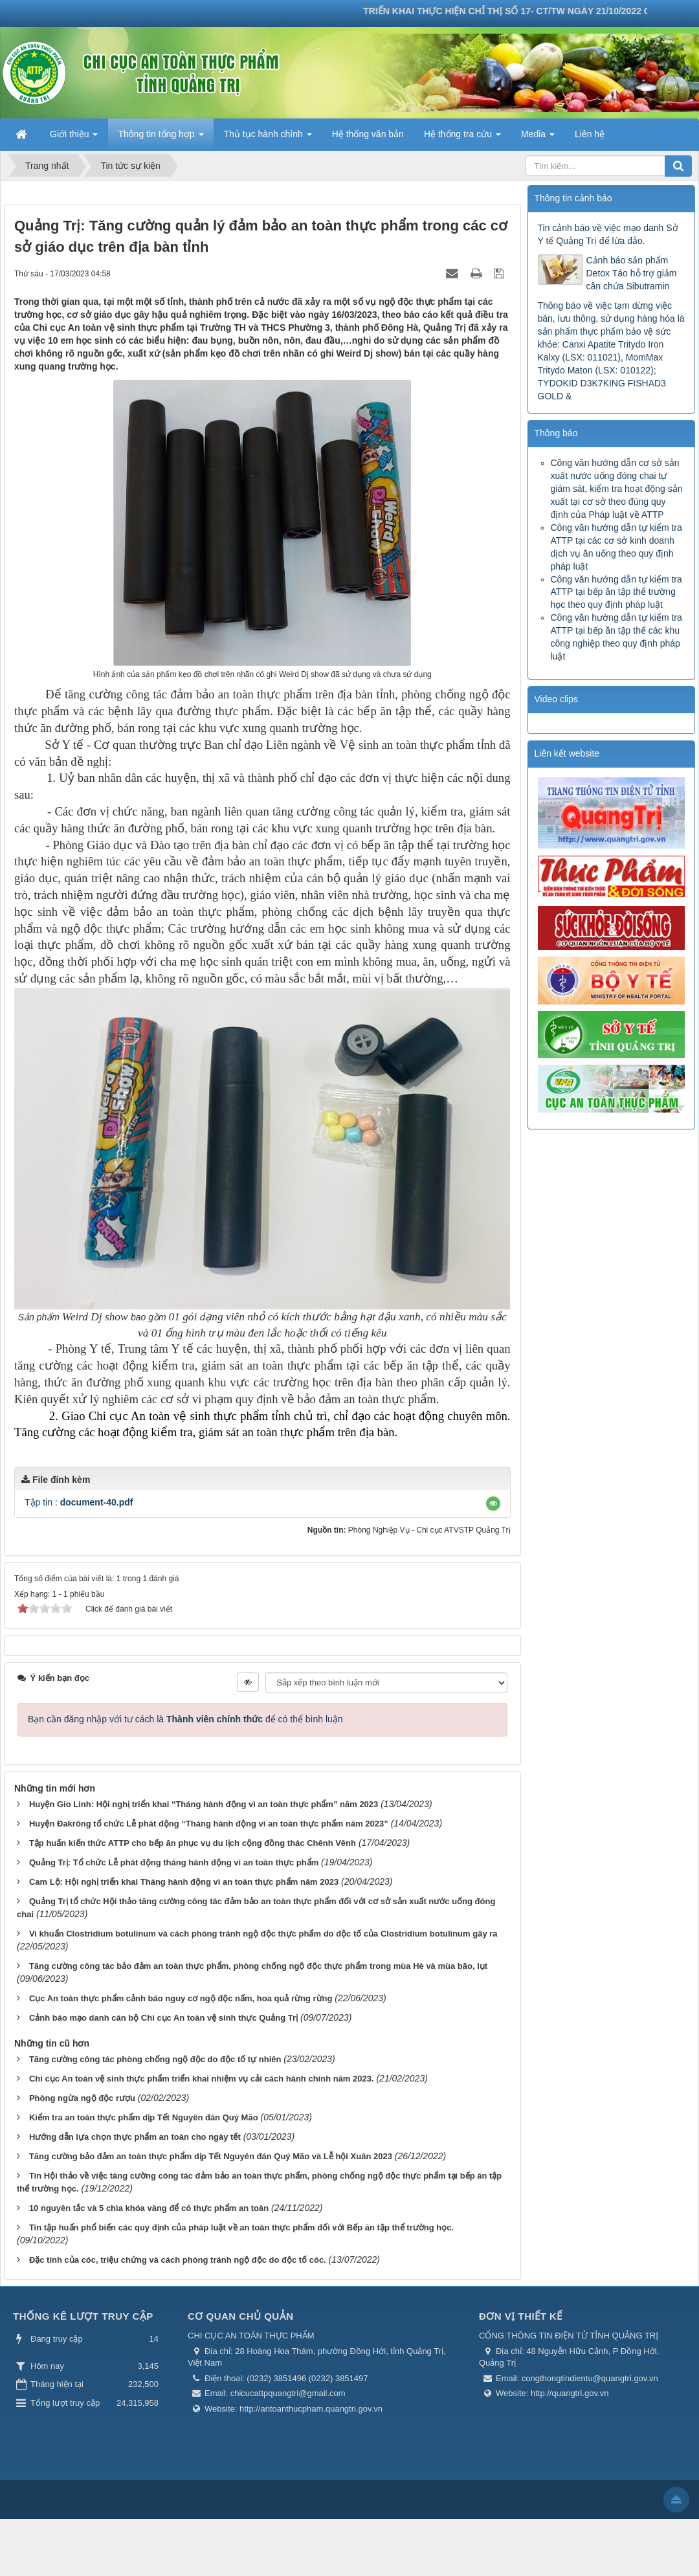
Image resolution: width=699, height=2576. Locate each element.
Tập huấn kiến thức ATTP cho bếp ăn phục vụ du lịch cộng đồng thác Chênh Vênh (192, 1843)
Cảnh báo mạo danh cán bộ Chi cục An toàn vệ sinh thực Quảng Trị (163, 2018)
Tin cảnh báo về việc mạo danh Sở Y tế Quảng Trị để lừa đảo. (608, 234)
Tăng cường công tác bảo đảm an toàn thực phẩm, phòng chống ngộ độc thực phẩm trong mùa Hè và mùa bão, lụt (258, 1966)
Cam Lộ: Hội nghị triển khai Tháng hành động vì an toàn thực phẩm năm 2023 (183, 1882)
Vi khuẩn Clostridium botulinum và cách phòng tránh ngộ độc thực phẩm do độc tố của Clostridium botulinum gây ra (263, 1933)
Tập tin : (79, 1502)
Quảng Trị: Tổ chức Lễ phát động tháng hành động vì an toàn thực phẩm (173, 1862)
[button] (493, 1503)
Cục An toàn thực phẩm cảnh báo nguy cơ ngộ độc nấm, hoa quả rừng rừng (181, 1998)
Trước (508, 667)
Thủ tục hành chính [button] (268, 138)
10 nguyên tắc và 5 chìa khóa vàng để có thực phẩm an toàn (149, 2208)
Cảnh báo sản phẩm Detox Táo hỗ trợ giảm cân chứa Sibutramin (631, 273)
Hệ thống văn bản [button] (368, 134)
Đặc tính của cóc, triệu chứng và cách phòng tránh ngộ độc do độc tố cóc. (177, 2260)
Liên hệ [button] (590, 134)
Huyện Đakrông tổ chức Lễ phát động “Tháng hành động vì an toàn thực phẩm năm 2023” (208, 1823)
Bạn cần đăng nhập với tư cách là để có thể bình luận (185, 1719)
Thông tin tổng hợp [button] (160, 138)
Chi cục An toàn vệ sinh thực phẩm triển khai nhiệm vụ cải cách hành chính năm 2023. (201, 2078)
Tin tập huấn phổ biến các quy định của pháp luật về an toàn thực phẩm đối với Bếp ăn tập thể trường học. (241, 2227)
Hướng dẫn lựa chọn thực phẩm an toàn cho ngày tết (135, 2137)
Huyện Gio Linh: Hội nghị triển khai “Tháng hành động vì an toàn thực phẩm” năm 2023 (203, 1804)
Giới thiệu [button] (74, 138)
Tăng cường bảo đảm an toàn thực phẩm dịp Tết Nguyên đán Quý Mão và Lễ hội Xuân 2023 (210, 2156)
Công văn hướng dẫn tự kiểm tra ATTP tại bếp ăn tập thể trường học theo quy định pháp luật (616, 592)
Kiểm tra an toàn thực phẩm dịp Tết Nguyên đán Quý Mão (143, 2117)
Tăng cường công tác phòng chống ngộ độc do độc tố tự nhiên (155, 2059)
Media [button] (538, 138)
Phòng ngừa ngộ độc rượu (82, 2098)
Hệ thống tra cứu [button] (462, 138)
